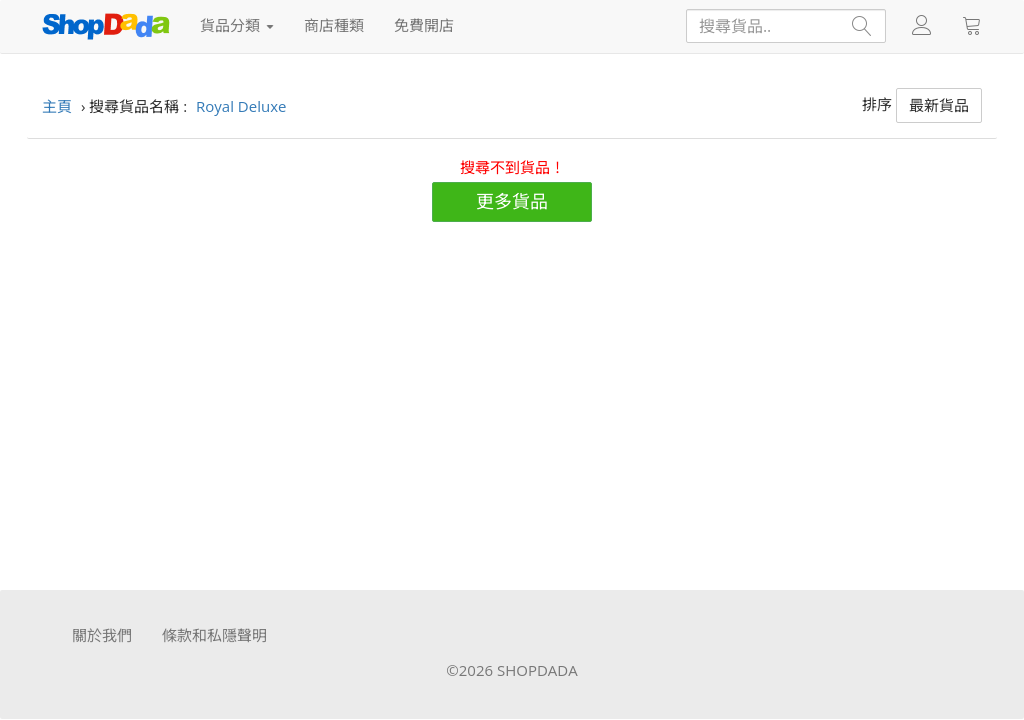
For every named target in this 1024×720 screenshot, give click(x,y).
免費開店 (424, 25)
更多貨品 (512, 201)
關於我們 (102, 635)
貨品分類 (237, 25)
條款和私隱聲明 (214, 635)
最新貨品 (939, 105)
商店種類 (334, 25)
